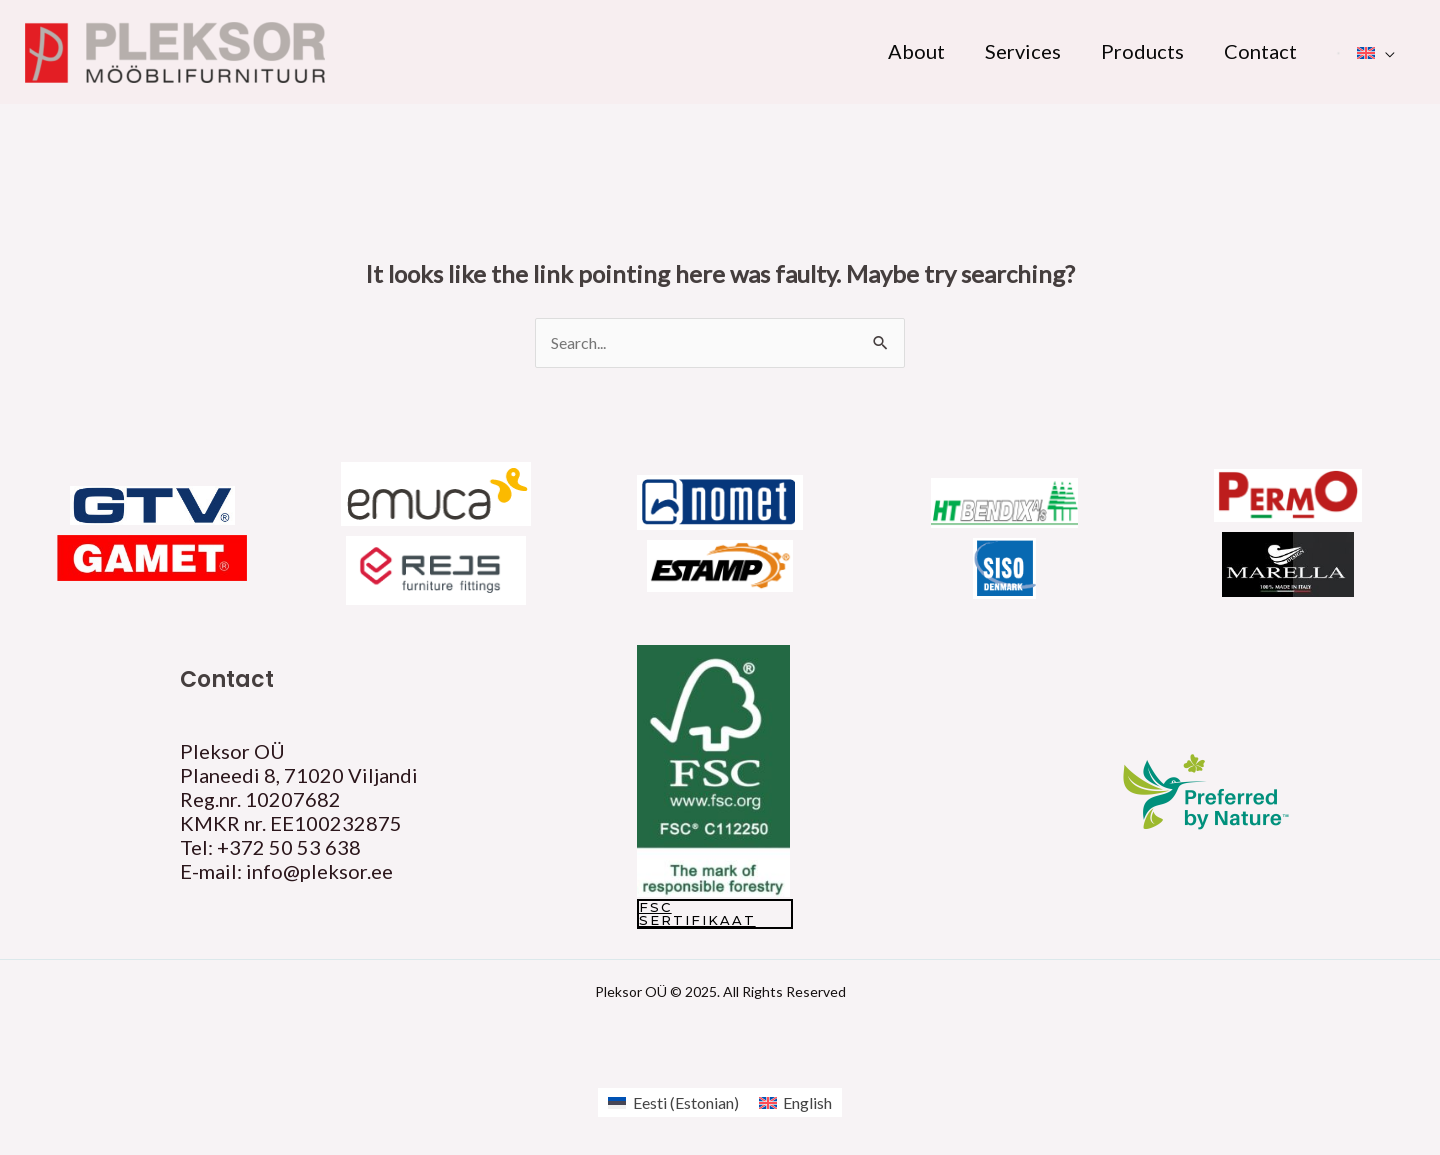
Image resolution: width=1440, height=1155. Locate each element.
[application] (1385, 51)
